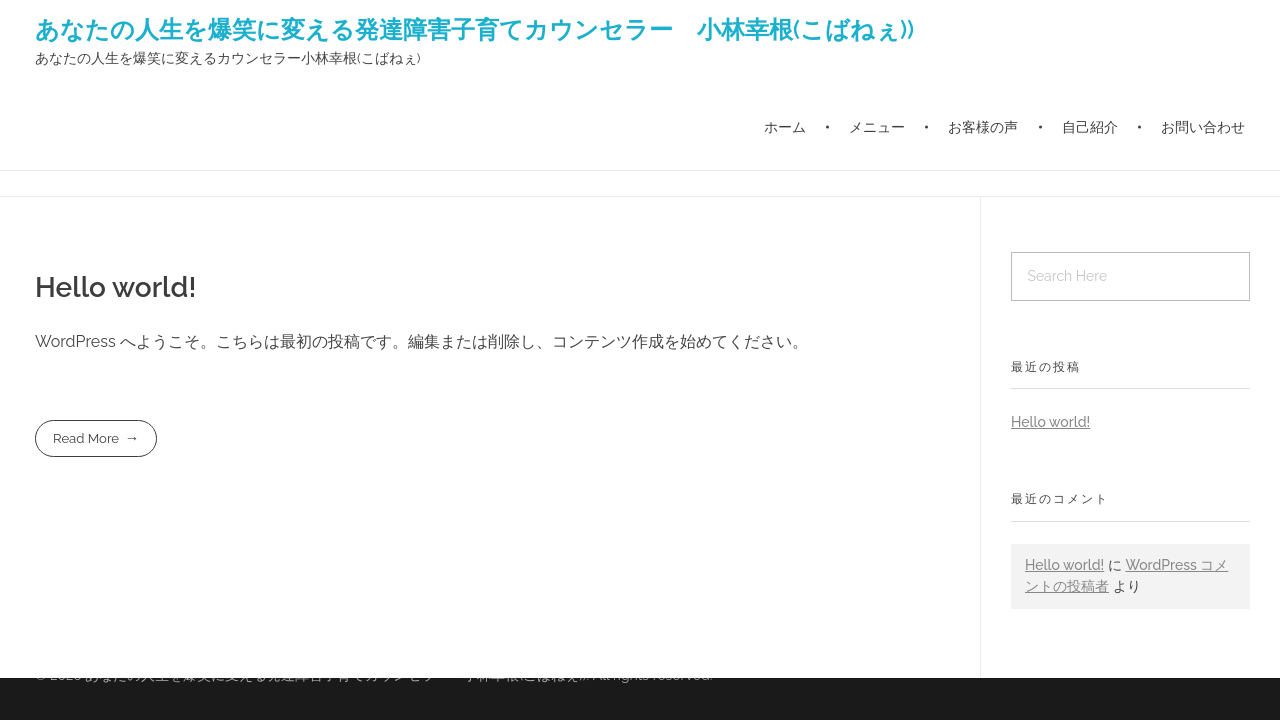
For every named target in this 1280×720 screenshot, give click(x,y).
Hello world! (115, 287)
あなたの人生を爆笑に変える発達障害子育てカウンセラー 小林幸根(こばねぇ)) (474, 28)
